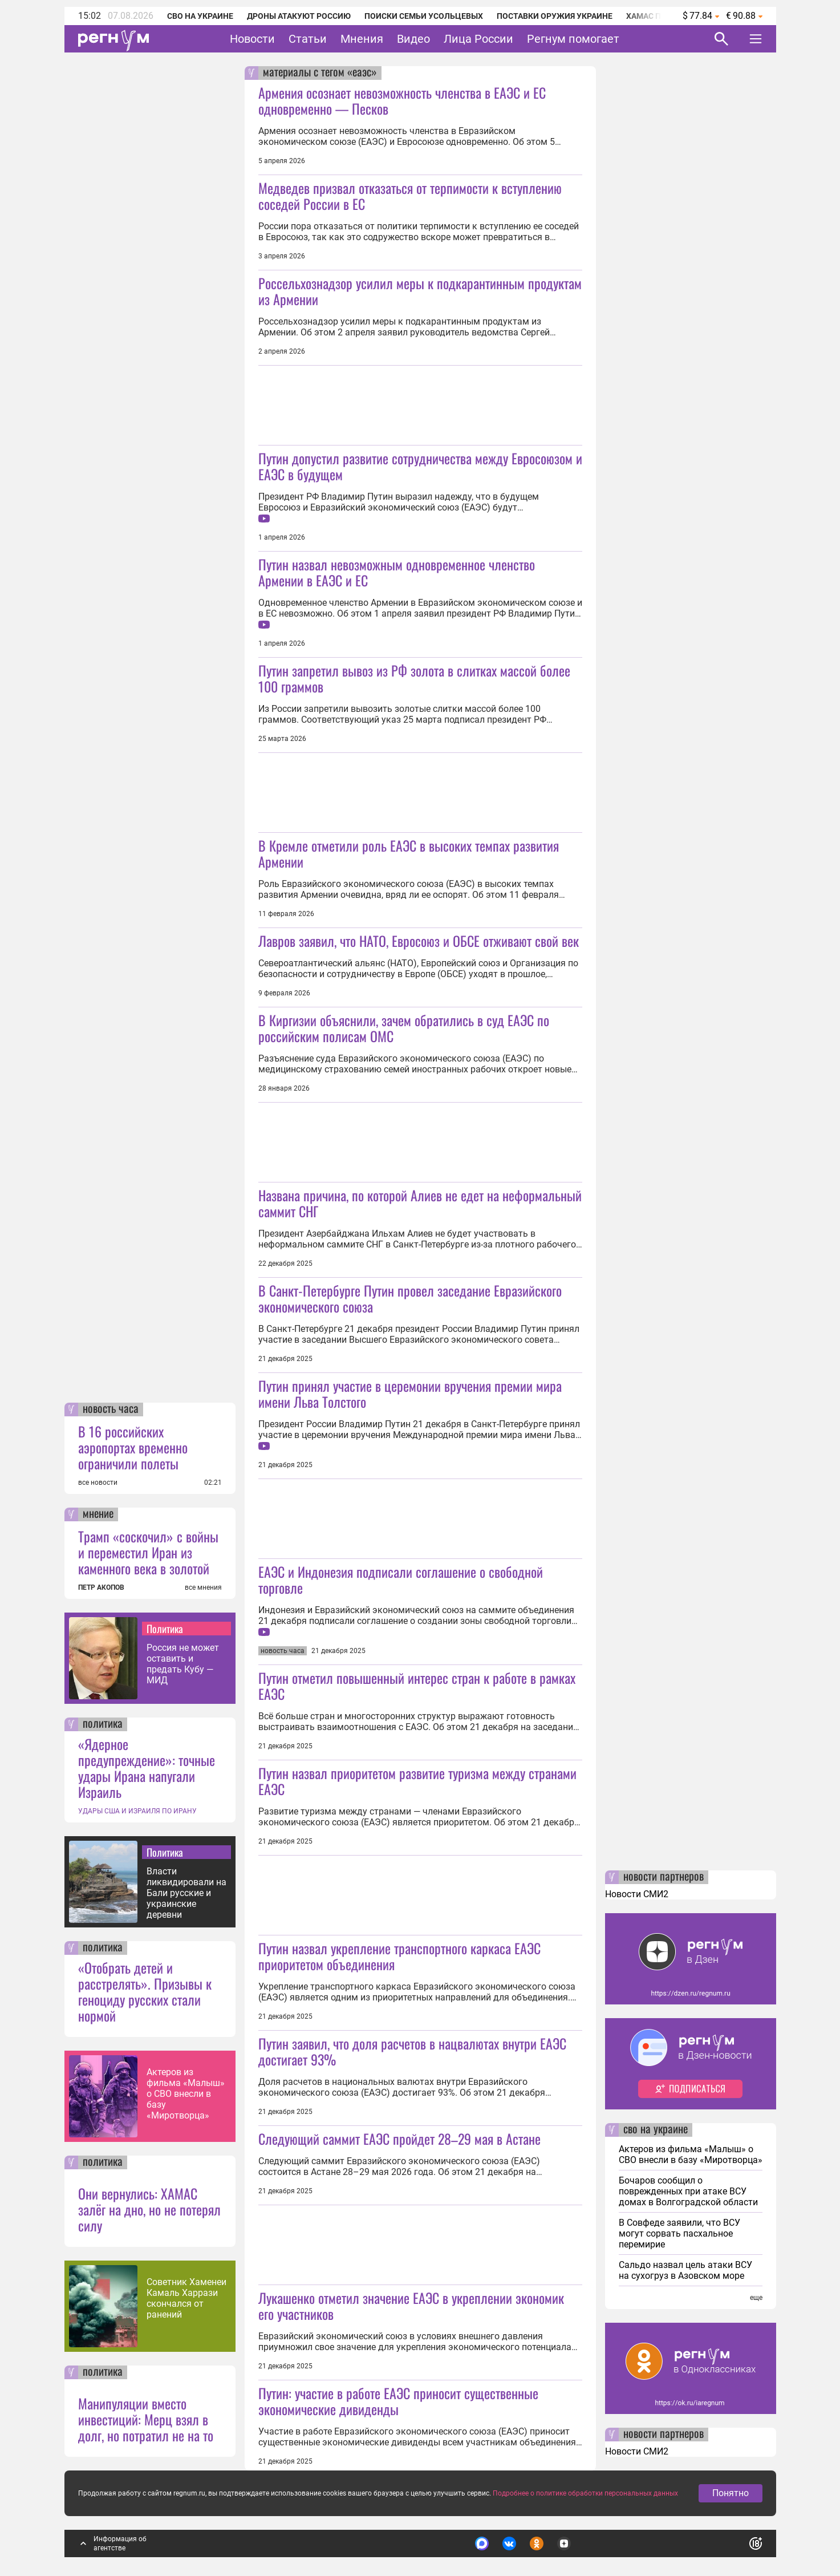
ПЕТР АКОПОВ (101, 1587)
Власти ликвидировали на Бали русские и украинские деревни (186, 1893)
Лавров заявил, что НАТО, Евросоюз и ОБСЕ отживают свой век (418, 940)
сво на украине (655, 2130)
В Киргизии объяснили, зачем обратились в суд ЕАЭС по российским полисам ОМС (403, 1028)
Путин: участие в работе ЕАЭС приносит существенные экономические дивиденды (398, 2401)
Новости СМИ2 (636, 1894)
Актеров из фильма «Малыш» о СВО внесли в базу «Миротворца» (186, 2094)
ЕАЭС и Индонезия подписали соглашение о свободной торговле (400, 1579)
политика (103, 1724)
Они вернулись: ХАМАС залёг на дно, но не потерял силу (149, 2209)
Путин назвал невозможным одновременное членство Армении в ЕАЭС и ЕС (396, 572)
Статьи (308, 39)
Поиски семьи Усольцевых (423, 16)
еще (756, 2298)
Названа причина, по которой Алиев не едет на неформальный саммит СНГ (420, 1203)
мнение (98, 1514)
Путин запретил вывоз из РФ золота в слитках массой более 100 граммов (414, 678)
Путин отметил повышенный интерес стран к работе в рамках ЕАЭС (416, 1685)
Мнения (361, 39)
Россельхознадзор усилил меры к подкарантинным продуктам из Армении (420, 291)
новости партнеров (663, 1877)
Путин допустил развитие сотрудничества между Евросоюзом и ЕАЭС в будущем (420, 466)
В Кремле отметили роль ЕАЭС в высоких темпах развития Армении (408, 853)
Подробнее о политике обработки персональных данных (585, 2493)
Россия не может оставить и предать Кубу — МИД (183, 1664)
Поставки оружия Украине (554, 16)
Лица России (478, 39)
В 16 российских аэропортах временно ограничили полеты (133, 1447)
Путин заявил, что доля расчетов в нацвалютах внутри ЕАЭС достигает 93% (412, 2051)
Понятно (730, 2493)
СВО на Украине (200, 16)
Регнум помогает (573, 39)
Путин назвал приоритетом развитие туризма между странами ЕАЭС (417, 1781)
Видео (413, 39)
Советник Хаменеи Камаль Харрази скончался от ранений (186, 2298)
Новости (252, 39)
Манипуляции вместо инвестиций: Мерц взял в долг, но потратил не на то (145, 2419)
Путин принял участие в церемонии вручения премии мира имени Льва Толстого (410, 1393)
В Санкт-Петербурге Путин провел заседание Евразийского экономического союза (410, 1298)
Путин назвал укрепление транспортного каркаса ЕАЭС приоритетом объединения (399, 1956)
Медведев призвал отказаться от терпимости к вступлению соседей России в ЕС (410, 195)
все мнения (203, 1587)
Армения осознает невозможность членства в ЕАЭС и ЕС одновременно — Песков (402, 100)
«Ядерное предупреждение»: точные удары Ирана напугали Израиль (146, 1768)
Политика (165, 1628)
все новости (97, 1483)
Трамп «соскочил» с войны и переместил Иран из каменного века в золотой (148, 1552)
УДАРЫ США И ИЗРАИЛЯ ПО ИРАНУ (137, 1811)
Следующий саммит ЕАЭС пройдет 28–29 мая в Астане (399, 2138)
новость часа (111, 1409)
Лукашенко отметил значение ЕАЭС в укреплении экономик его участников (411, 2305)
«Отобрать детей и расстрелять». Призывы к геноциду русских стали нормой (145, 1991)
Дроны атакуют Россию (299, 16)
